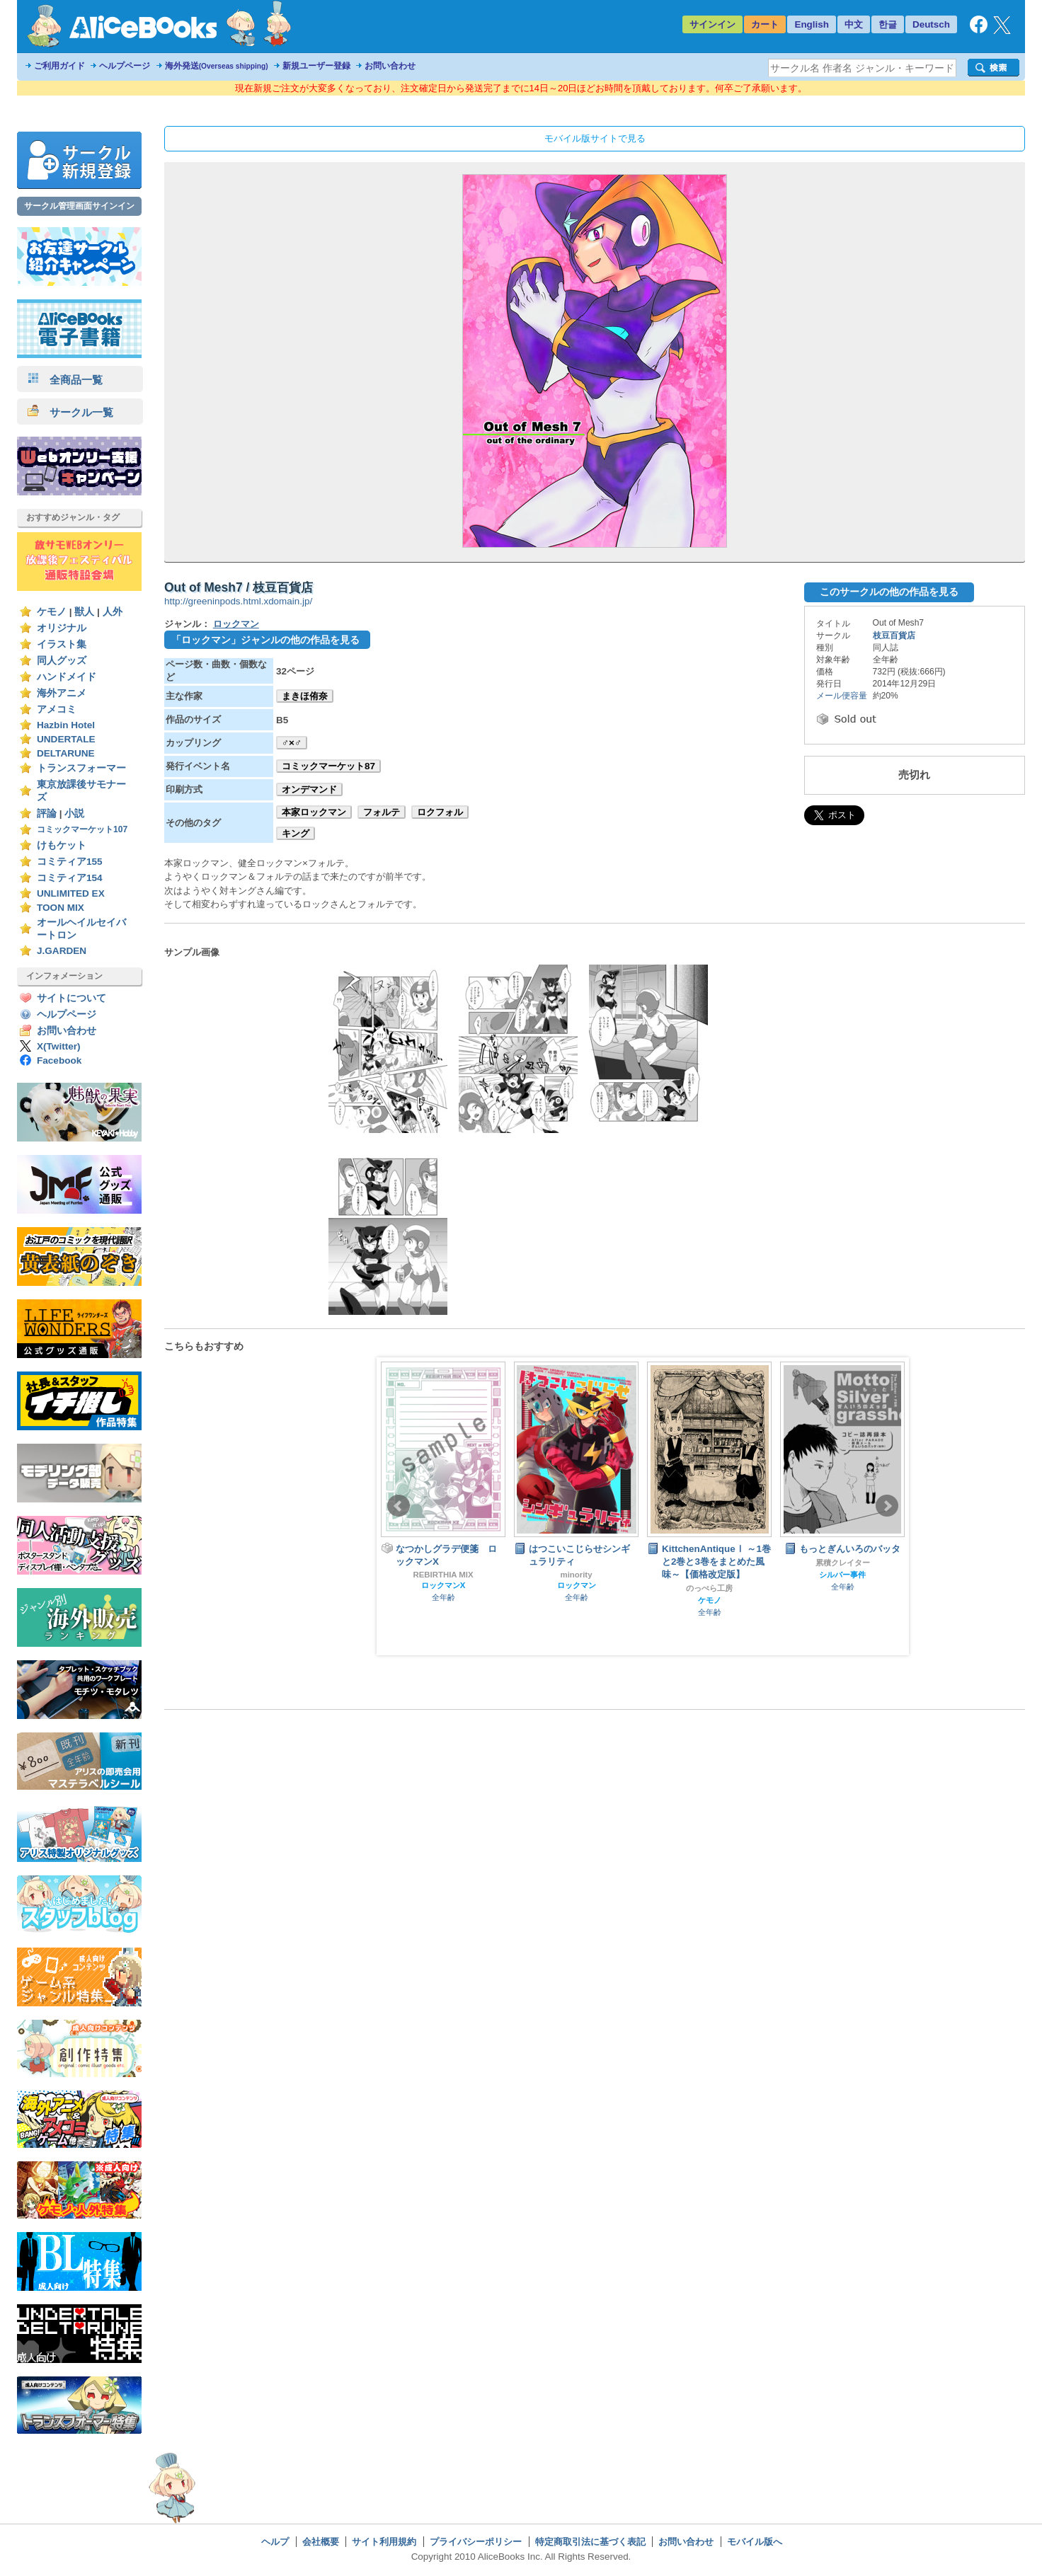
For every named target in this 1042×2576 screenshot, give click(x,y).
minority (576, 1574)
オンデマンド (309, 789)
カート (765, 24)
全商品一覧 (65, 380)
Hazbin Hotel (66, 725)
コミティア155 (70, 861)
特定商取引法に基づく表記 (590, 2541)
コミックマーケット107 (82, 829)
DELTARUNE (66, 753)
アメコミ (56, 709)
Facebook (59, 1060)
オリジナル (61, 628)
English (811, 24)
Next (887, 1506)
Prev (398, 1506)
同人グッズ (61, 660)
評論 (47, 813)
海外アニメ (61, 693)
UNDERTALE (66, 739)
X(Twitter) (59, 1046)
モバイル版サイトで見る (595, 138)
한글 (887, 24)
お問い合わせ (390, 66)
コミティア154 (70, 878)
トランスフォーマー (81, 768)
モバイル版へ (754, 2541)
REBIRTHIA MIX (443, 1574)
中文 (854, 24)
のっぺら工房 (709, 1588)
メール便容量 (841, 696)
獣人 (84, 611)
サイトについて (71, 998)
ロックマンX (443, 1585)
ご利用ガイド (59, 66)
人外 (112, 611)
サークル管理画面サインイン (79, 206)
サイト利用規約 (384, 2541)
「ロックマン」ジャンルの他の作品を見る (265, 639)
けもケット (61, 845)
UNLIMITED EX (71, 893)
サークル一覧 (70, 412)
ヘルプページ (124, 66)
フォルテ (381, 812)
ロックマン (236, 624)
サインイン (712, 24)
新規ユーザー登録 (316, 66)
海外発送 (216, 66)
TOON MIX (60, 907)
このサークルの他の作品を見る (889, 591)
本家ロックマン (314, 812)
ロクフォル (440, 812)
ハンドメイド (66, 677)
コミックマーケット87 (328, 766)
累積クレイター (842, 1562)
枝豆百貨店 (894, 635)
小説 (74, 813)
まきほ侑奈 (305, 696)
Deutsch (931, 24)
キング (295, 833)
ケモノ (52, 611)
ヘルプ (275, 2541)
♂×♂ (292, 742)
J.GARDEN (61, 950)
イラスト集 (61, 644)
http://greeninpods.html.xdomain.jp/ (238, 601)
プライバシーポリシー (476, 2541)
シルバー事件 (842, 1574)
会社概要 (320, 2541)
